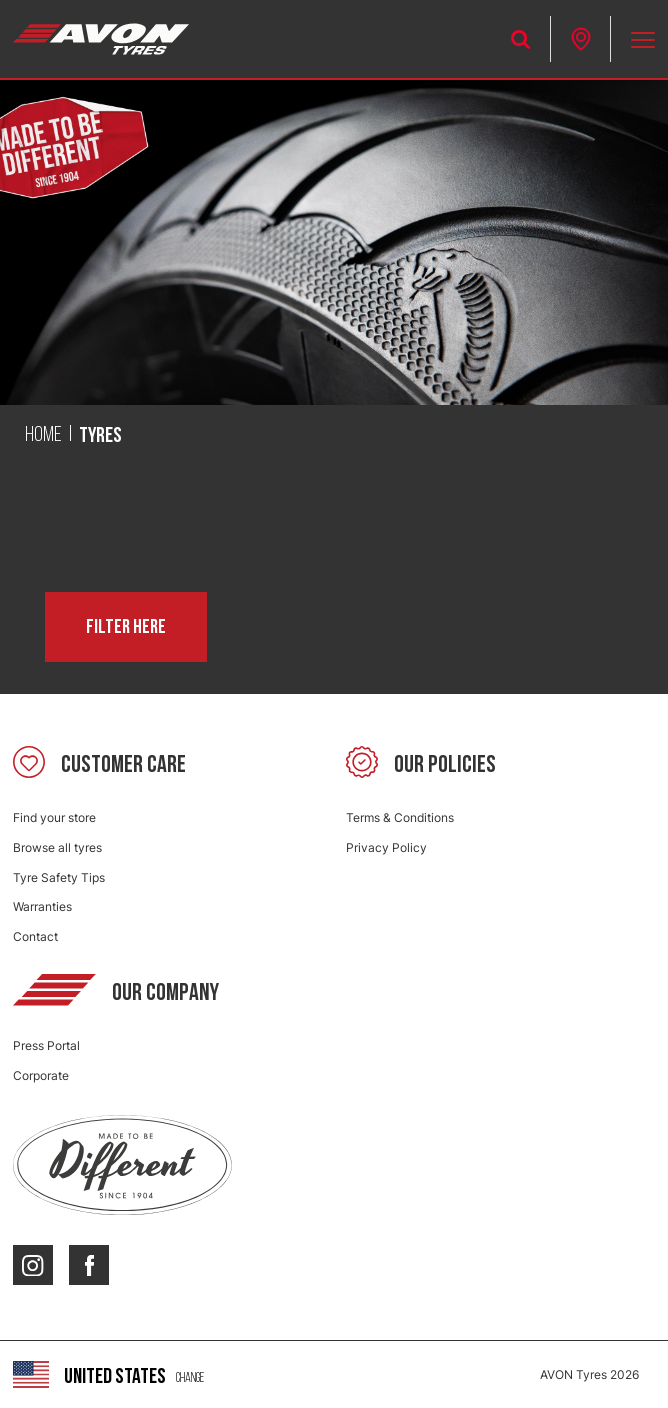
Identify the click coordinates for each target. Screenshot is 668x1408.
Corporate (41, 1075)
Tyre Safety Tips (59, 877)
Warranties (42, 906)
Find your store (54, 817)
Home (43, 435)
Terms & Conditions (400, 817)
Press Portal (46, 1045)
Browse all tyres (57, 847)
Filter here (126, 627)
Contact (35, 936)
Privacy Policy (386, 847)
